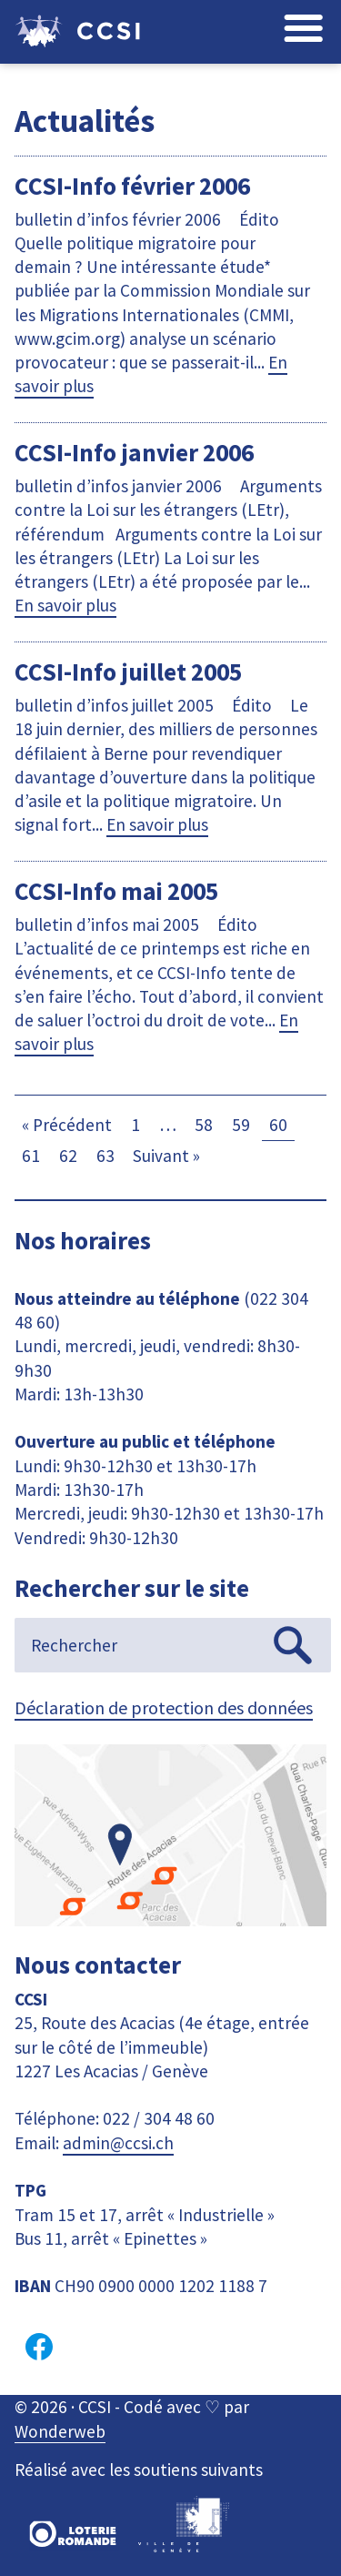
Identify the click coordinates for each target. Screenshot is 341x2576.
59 (241, 1125)
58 (204, 1125)
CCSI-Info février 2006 (132, 185)
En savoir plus (65, 605)
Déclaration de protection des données (164, 1707)
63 (105, 1156)
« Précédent (67, 1125)
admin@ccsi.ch (118, 2143)
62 (68, 1156)
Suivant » (166, 1156)
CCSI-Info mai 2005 (116, 890)
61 (31, 1156)
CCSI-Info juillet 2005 (128, 671)
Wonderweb (60, 2431)
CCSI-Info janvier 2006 (134, 452)
